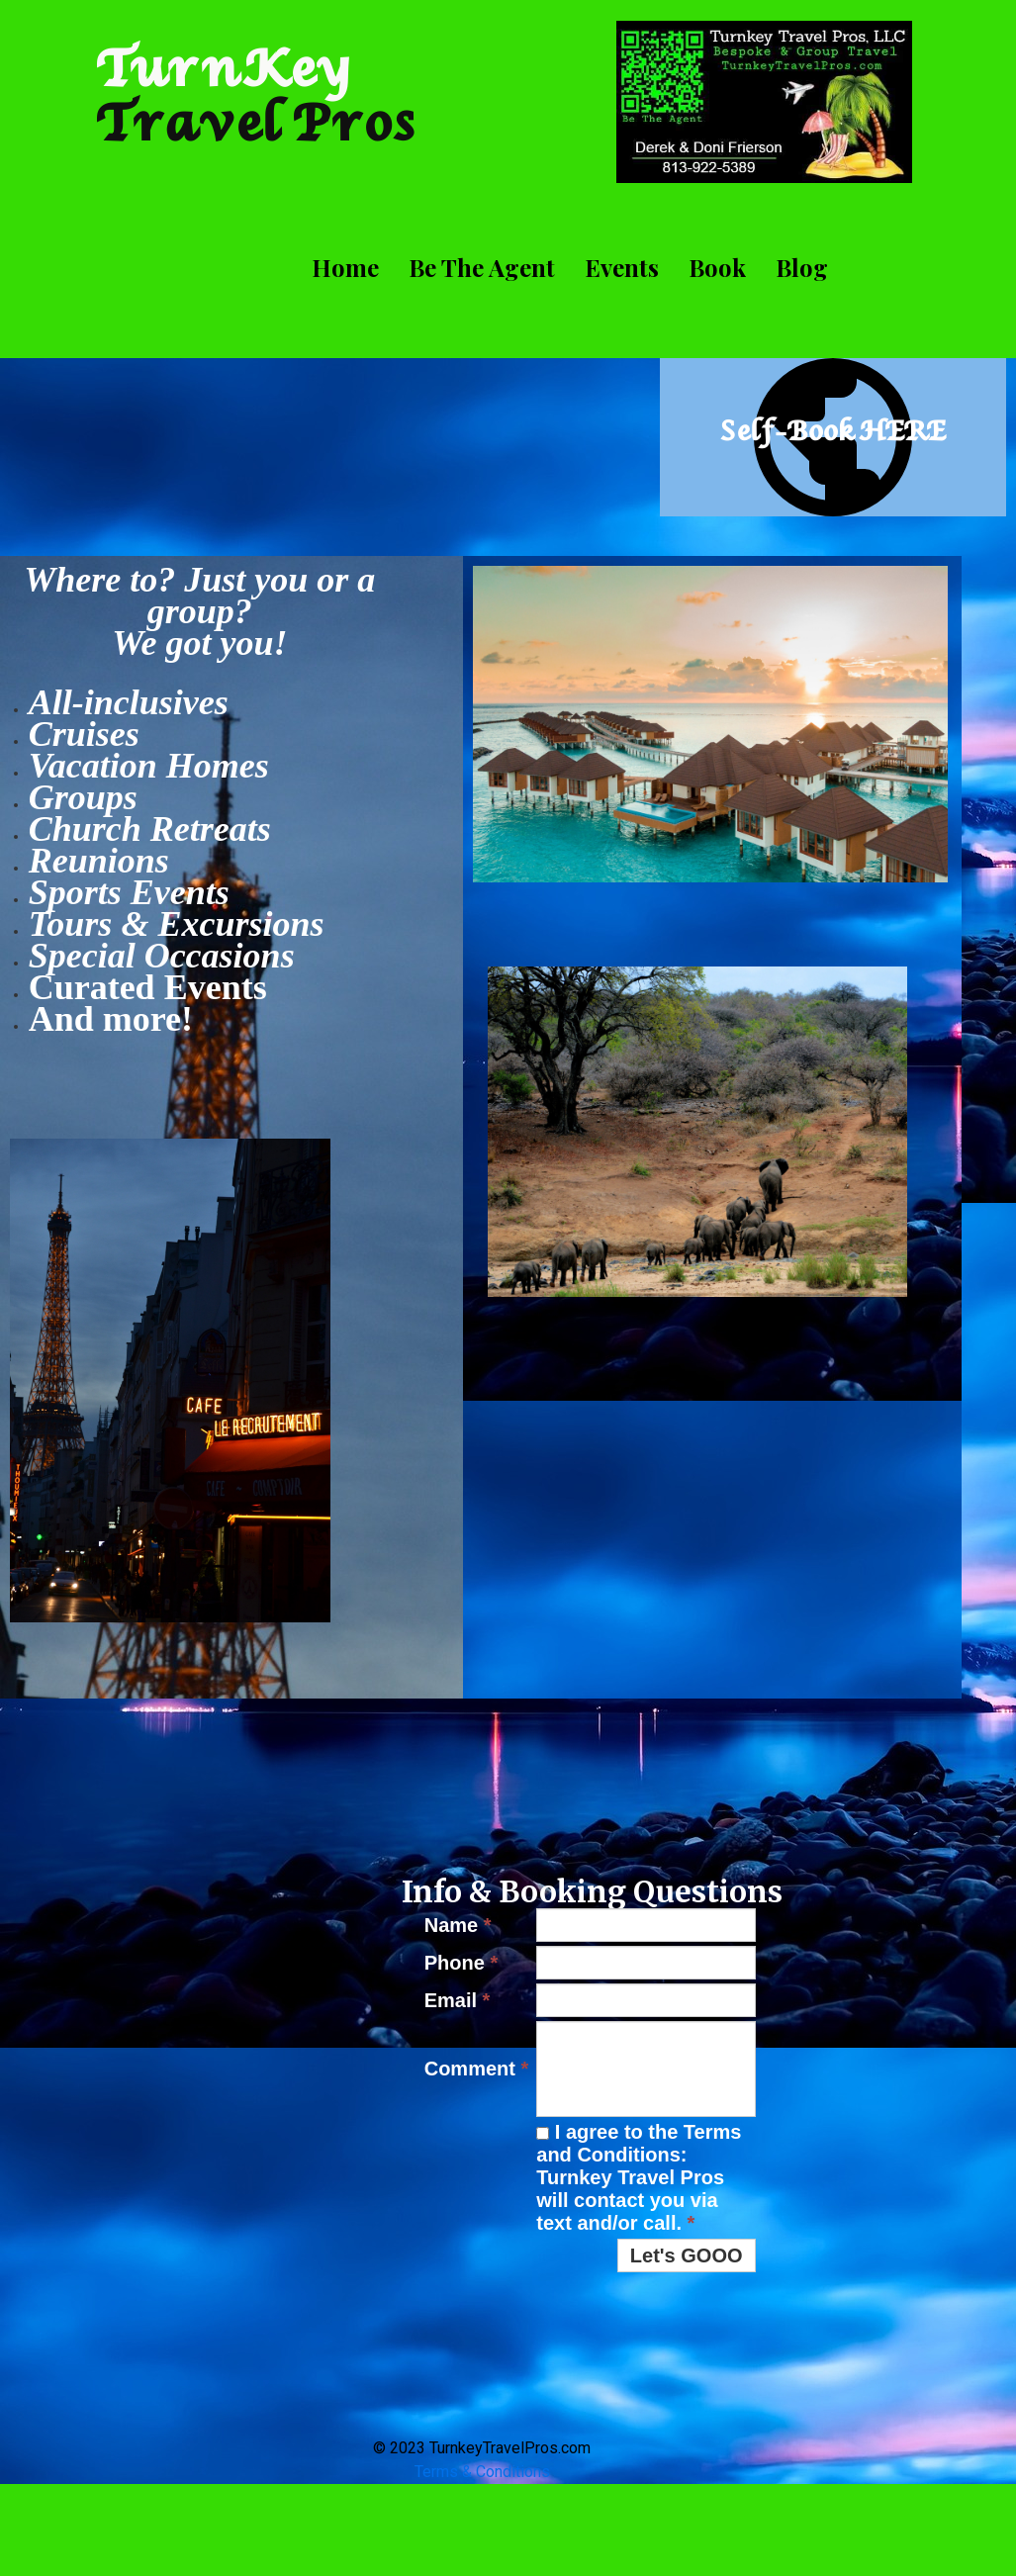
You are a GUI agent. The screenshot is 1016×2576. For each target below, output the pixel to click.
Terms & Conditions (482, 2471)
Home (345, 267)
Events (622, 267)
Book (717, 267)
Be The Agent (482, 267)
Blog (802, 267)
